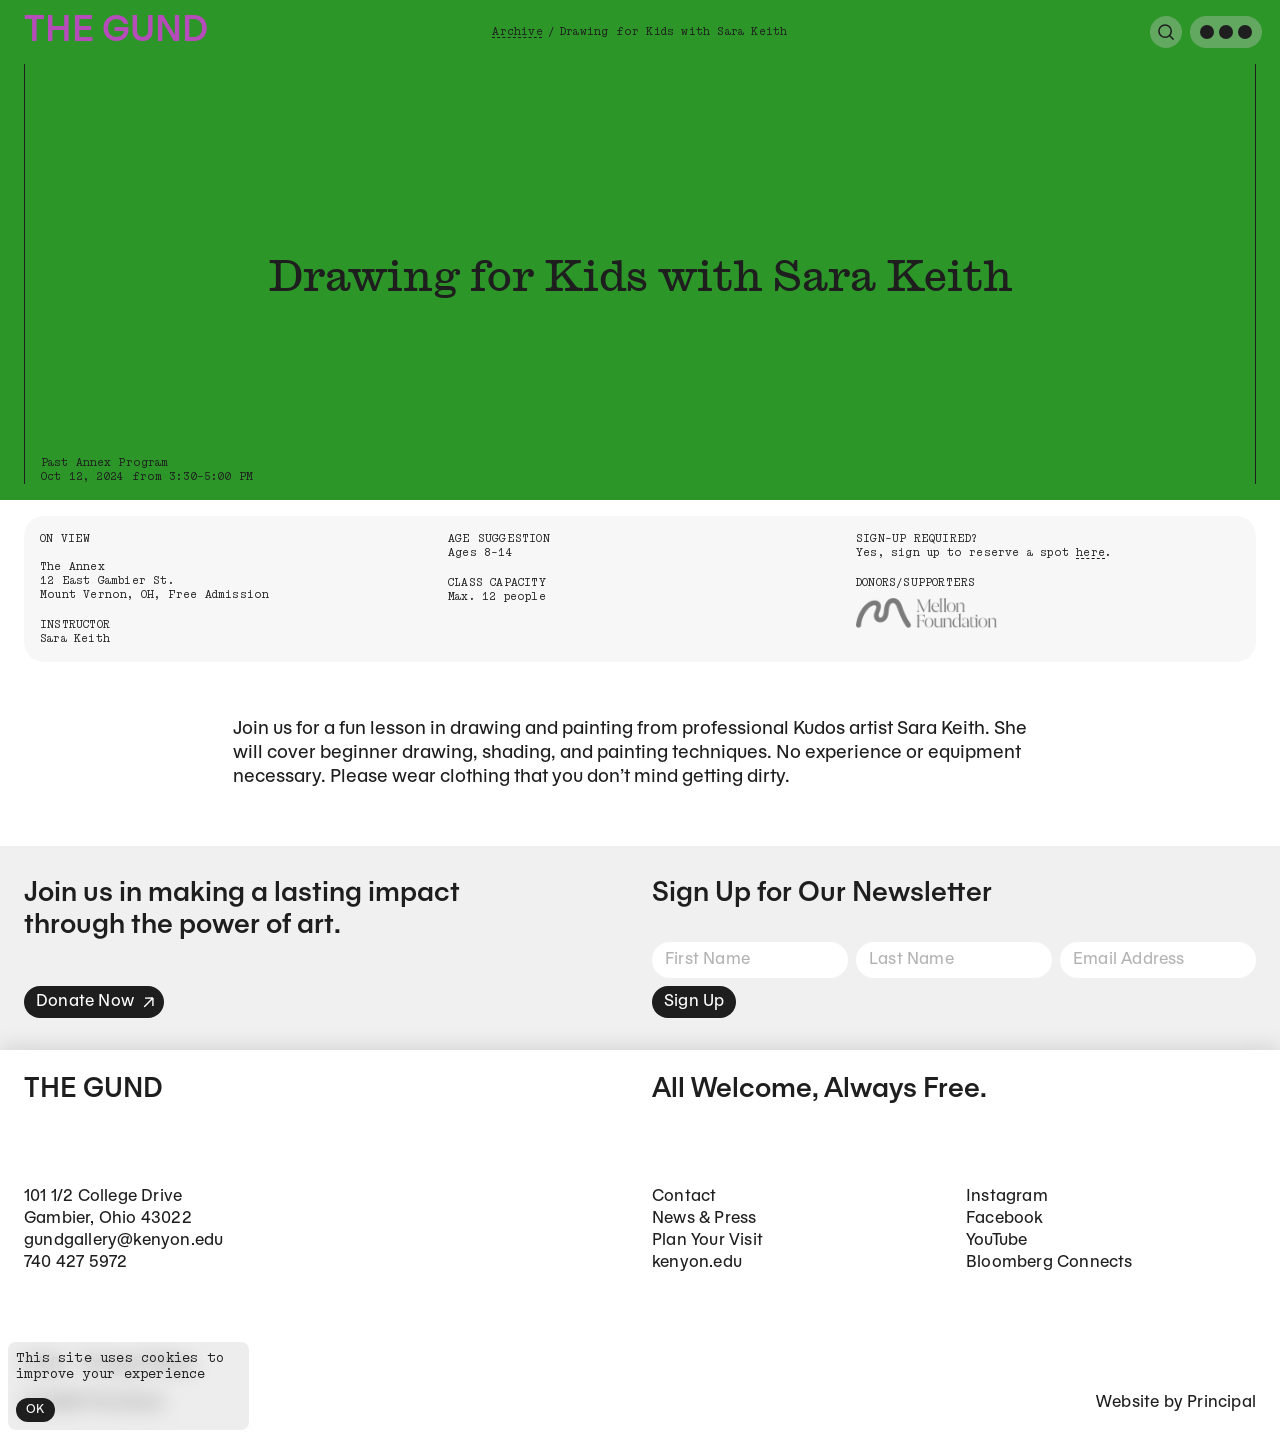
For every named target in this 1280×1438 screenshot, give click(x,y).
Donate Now (96, 1001)
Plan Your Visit (707, 1240)
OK (35, 1409)
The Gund (116, 31)
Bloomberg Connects (1049, 1262)
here (1090, 552)
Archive (517, 31)
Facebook (1005, 1218)
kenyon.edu (697, 1262)
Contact (684, 1196)
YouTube (996, 1240)
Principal (1221, 1402)
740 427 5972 (75, 1262)
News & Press (704, 1218)
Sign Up (694, 1001)
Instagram (1007, 1196)
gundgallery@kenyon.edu (123, 1240)
